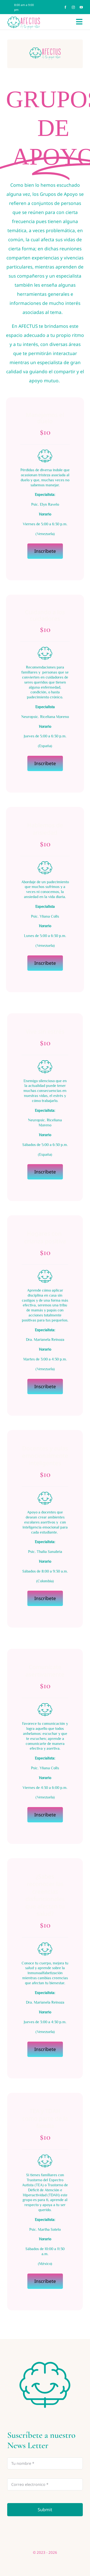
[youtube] (81, 7)
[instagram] (73, 7)
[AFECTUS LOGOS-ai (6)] (45, 2363)
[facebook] (65, 7)
